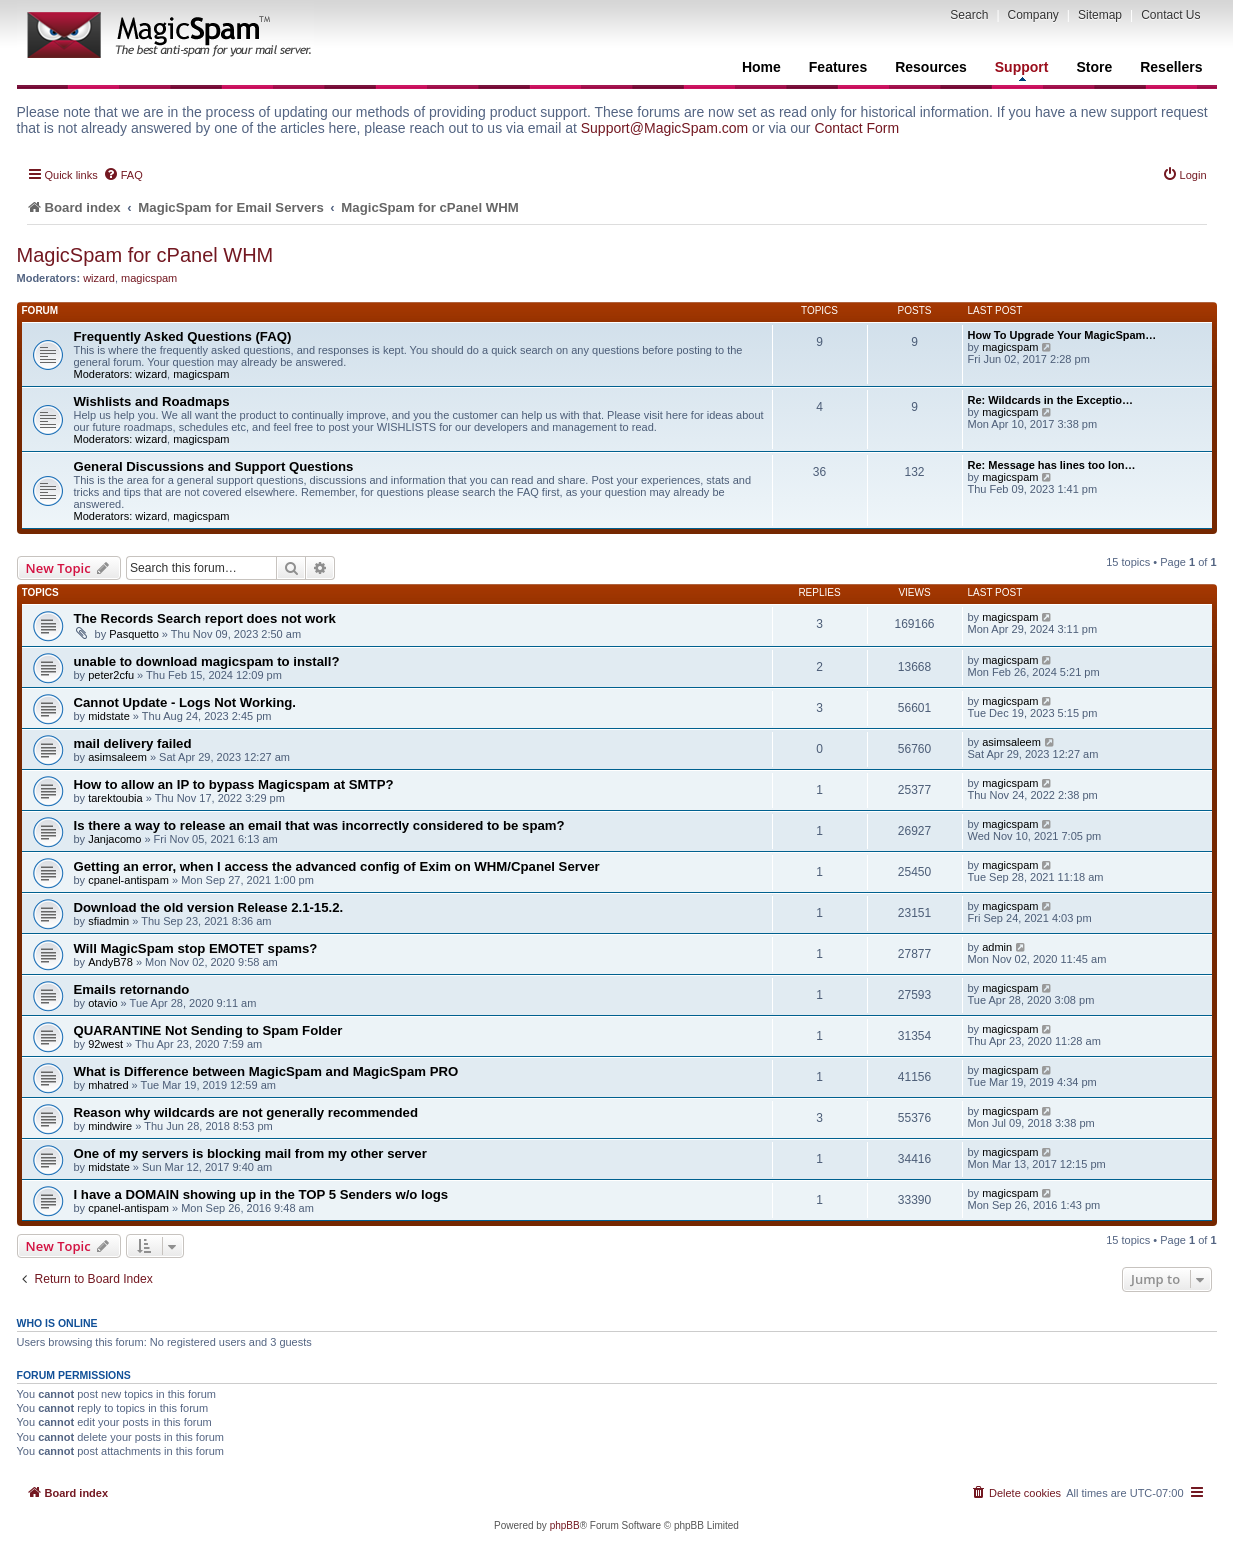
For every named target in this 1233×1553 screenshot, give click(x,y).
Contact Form (856, 128)
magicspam (149, 278)
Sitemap (1100, 15)
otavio (102, 1003)
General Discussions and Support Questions (214, 466)
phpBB (565, 1525)
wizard (99, 278)
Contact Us (1170, 15)
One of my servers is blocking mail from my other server (250, 1153)
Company (1033, 15)
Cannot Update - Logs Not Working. (185, 702)
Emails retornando (132, 989)
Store (1094, 67)
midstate (109, 716)
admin (997, 947)
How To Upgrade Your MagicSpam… (1062, 335)
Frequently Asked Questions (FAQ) (183, 336)
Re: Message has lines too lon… (1052, 465)
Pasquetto (134, 634)
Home (761, 67)
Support (1022, 70)
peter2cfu (111, 675)
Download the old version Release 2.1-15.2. (209, 907)
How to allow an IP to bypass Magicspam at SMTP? (234, 784)
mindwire (110, 1126)
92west (105, 1044)
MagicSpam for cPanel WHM (145, 255)
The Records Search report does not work (205, 618)
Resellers (1171, 67)
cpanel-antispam (128, 880)
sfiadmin (108, 921)
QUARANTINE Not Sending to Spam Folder (208, 1030)
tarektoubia (115, 798)
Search (969, 15)
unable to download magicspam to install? (207, 661)
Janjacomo (114, 839)
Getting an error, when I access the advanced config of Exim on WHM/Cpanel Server (337, 866)
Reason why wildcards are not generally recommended (246, 1112)
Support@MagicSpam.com (665, 128)
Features (838, 67)
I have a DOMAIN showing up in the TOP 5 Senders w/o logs (261, 1194)
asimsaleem (117, 757)
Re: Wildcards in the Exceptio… (1051, 400)
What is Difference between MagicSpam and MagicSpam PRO (266, 1071)
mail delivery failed (133, 743)
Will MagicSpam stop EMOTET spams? (196, 948)
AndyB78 (110, 962)
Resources (931, 67)
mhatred (108, 1085)
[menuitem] (123, 175)
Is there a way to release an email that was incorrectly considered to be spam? (319, 825)
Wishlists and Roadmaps (152, 401)
